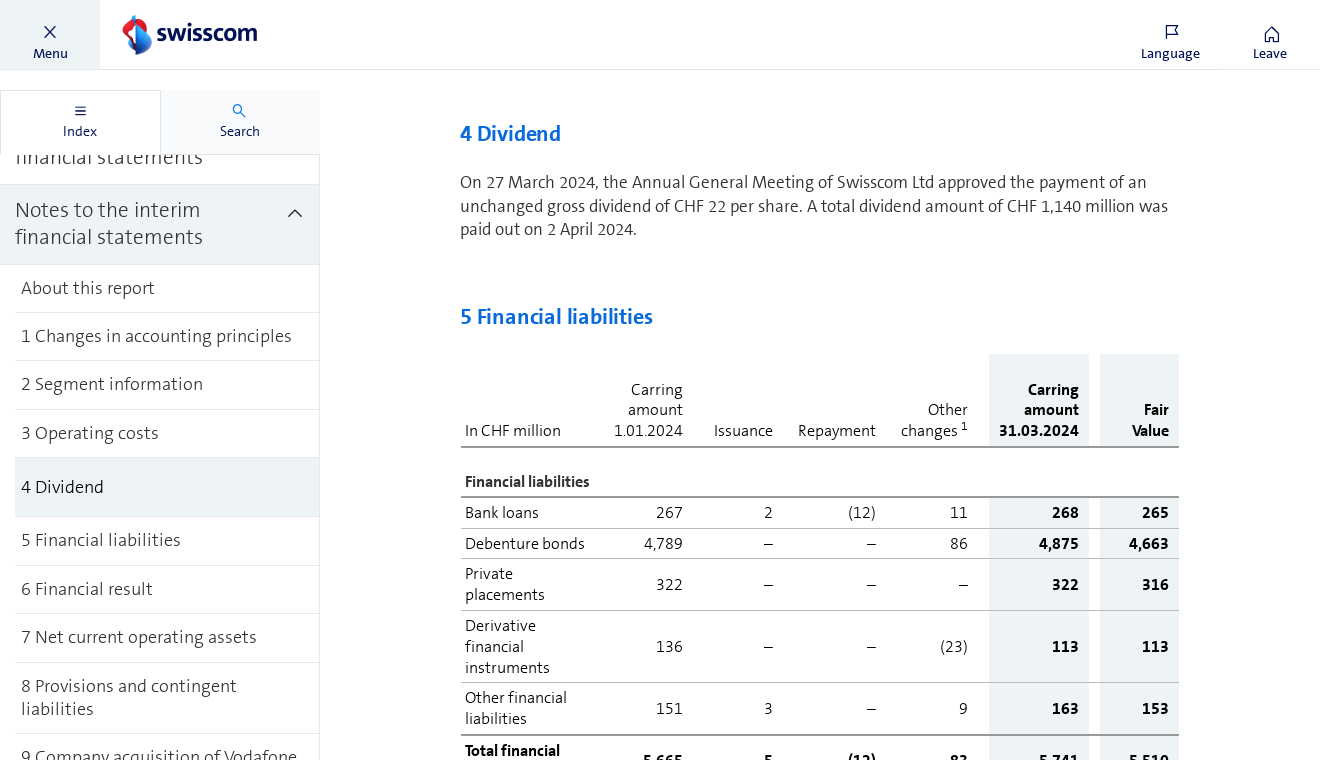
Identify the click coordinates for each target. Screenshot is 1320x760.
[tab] (80, 122)
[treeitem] (160, 225)
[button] (50, 35)
